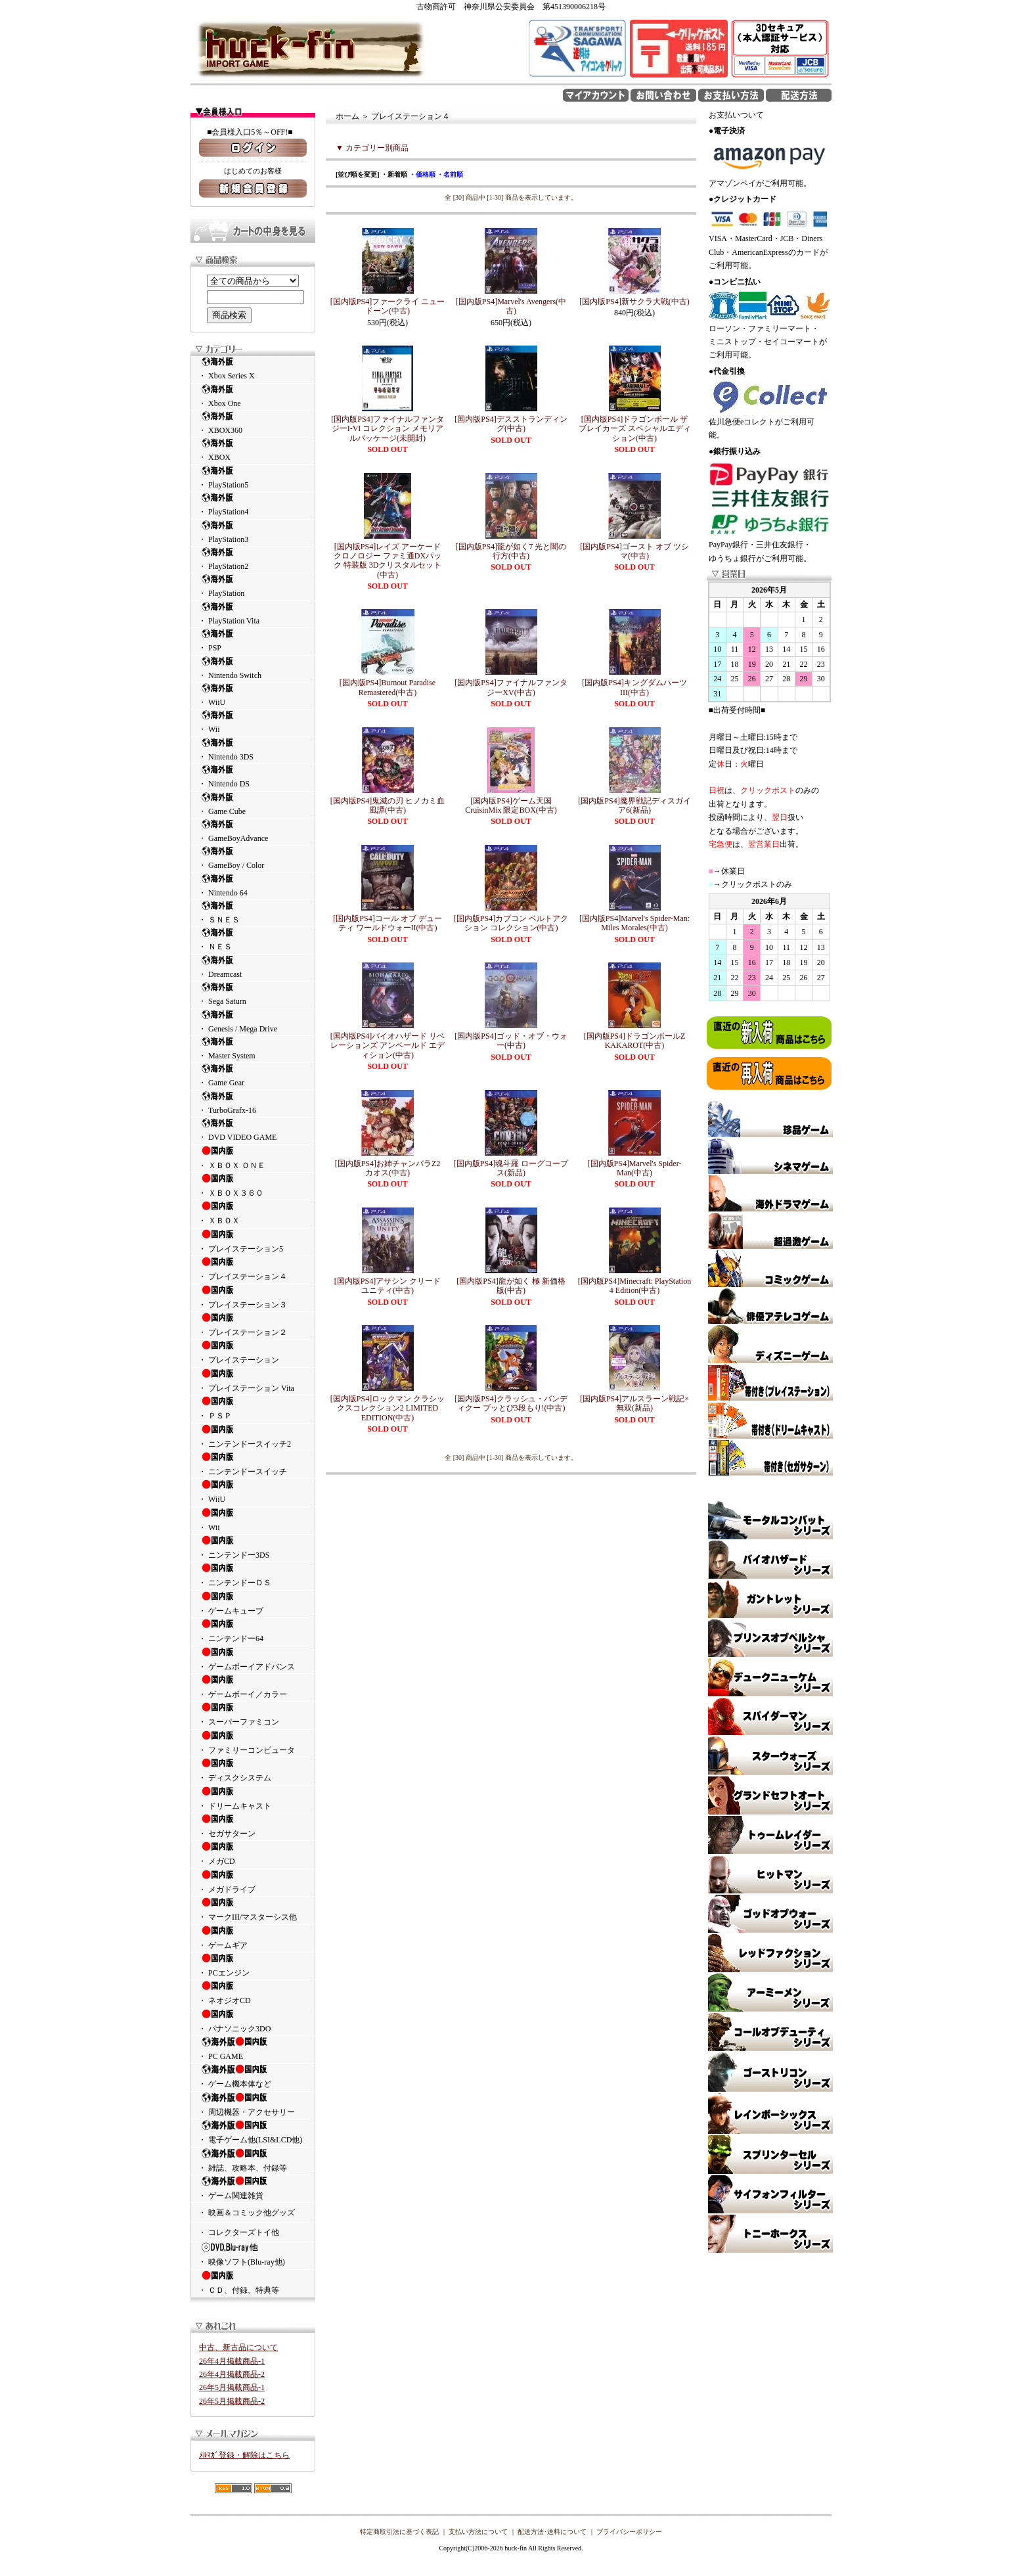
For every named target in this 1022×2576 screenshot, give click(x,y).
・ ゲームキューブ (252, 1603)
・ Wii (252, 722)
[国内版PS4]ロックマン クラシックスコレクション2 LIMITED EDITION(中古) (387, 1408)
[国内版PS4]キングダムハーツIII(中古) (634, 687)
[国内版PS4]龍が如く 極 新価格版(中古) (510, 1286)
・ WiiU (252, 695)
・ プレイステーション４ (252, 1268)
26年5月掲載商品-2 (232, 2401)
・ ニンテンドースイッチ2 (252, 1436)
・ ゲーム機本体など (252, 2076)
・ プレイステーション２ (252, 1324)
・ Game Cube (252, 804)
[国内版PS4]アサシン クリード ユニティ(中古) (387, 1286)
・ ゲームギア (252, 1937)
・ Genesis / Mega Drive (252, 1021)
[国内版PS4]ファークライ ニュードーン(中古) (387, 306)
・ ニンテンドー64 (252, 1630)
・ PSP (252, 640)
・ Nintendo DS (252, 776)
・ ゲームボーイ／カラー (252, 1686)
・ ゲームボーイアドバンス (252, 1658)
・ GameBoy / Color (252, 858)
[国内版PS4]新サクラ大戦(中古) (634, 301)
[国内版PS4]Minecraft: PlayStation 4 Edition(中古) (634, 1286)
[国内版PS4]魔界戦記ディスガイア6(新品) (634, 805)
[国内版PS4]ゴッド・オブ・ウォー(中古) (511, 1040)
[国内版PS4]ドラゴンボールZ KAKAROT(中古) (635, 1040)
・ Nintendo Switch (252, 668)
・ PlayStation (252, 586)
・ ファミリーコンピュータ (252, 1742)
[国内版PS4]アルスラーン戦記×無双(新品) (634, 1403)
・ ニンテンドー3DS (252, 1547)
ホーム (347, 116)
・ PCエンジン (252, 1965)
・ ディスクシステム (252, 1769)
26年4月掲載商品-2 (232, 2374)
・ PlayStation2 (252, 559)
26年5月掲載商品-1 (232, 2387)
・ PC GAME (252, 2048)
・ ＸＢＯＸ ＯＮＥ (252, 1157)
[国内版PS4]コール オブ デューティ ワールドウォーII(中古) (387, 923)
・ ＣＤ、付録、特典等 (252, 2282)
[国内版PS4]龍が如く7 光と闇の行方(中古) (511, 551)
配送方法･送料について (552, 2531)
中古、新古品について (238, 2347)
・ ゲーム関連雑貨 (252, 2187)
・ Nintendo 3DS (252, 749)
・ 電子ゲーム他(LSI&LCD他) (252, 2131)
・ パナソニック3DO (252, 2020)
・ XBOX (252, 450)
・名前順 (450, 174)
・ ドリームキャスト (252, 1798)
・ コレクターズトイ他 (238, 2232)
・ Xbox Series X (252, 368)
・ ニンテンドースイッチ (252, 1463)
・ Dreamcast (252, 967)
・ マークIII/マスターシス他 (252, 1909)
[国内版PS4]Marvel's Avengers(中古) (511, 306)
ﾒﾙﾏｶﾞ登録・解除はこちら (244, 2455)
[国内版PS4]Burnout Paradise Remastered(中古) (387, 687)
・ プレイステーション (252, 1352)
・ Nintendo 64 (252, 885)
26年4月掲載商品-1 (232, 2361)
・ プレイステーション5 (252, 1241)
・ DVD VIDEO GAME (252, 1130)
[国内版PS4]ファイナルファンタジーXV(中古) (511, 687)
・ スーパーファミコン (252, 1714)
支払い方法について (478, 2531)
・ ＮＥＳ (252, 939)
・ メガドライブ (252, 1881)
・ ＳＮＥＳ (252, 912)
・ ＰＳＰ (252, 1407)
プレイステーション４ (410, 116)
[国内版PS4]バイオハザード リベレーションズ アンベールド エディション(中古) (387, 1045)
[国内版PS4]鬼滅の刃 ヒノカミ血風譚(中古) (387, 805)
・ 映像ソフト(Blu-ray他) (252, 2254)
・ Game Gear (252, 1075)
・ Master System (252, 1048)
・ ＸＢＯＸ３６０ (252, 1185)
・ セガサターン (252, 1825)
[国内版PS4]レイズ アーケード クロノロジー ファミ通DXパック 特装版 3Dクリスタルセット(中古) (388, 560)
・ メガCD (252, 1853)
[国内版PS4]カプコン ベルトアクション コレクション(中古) (511, 923)
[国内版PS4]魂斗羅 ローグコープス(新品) (511, 1168)
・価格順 (422, 174)
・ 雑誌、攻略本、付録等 (252, 2160)
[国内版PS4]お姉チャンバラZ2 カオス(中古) (388, 1168)
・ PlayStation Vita (252, 613)
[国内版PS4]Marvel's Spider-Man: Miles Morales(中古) (634, 923)
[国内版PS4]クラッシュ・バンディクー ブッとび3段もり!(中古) (511, 1403)
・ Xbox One (252, 396)
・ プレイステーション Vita (252, 1380)
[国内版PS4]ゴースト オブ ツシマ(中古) (634, 551)
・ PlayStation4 (252, 504)
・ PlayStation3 (252, 532)
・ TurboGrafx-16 (252, 1103)
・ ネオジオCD (252, 1992)
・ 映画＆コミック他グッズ (246, 2212)
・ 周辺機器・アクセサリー (252, 2104)
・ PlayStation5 (252, 477)
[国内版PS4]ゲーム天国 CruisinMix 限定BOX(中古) (511, 805)
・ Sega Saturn (252, 994)
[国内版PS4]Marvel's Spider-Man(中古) (635, 1168)
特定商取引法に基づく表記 (399, 2531)
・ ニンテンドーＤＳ (252, 1574)
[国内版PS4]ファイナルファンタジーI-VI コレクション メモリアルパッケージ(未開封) (387, 429)
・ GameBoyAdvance (252, 831)
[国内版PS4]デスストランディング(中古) (511, 424)
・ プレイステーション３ (252, 1296)
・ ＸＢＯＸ (252, 1212)
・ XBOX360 (252, 423)
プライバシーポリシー (629, 2531)
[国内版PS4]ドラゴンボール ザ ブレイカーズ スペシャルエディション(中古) (635, 429)
